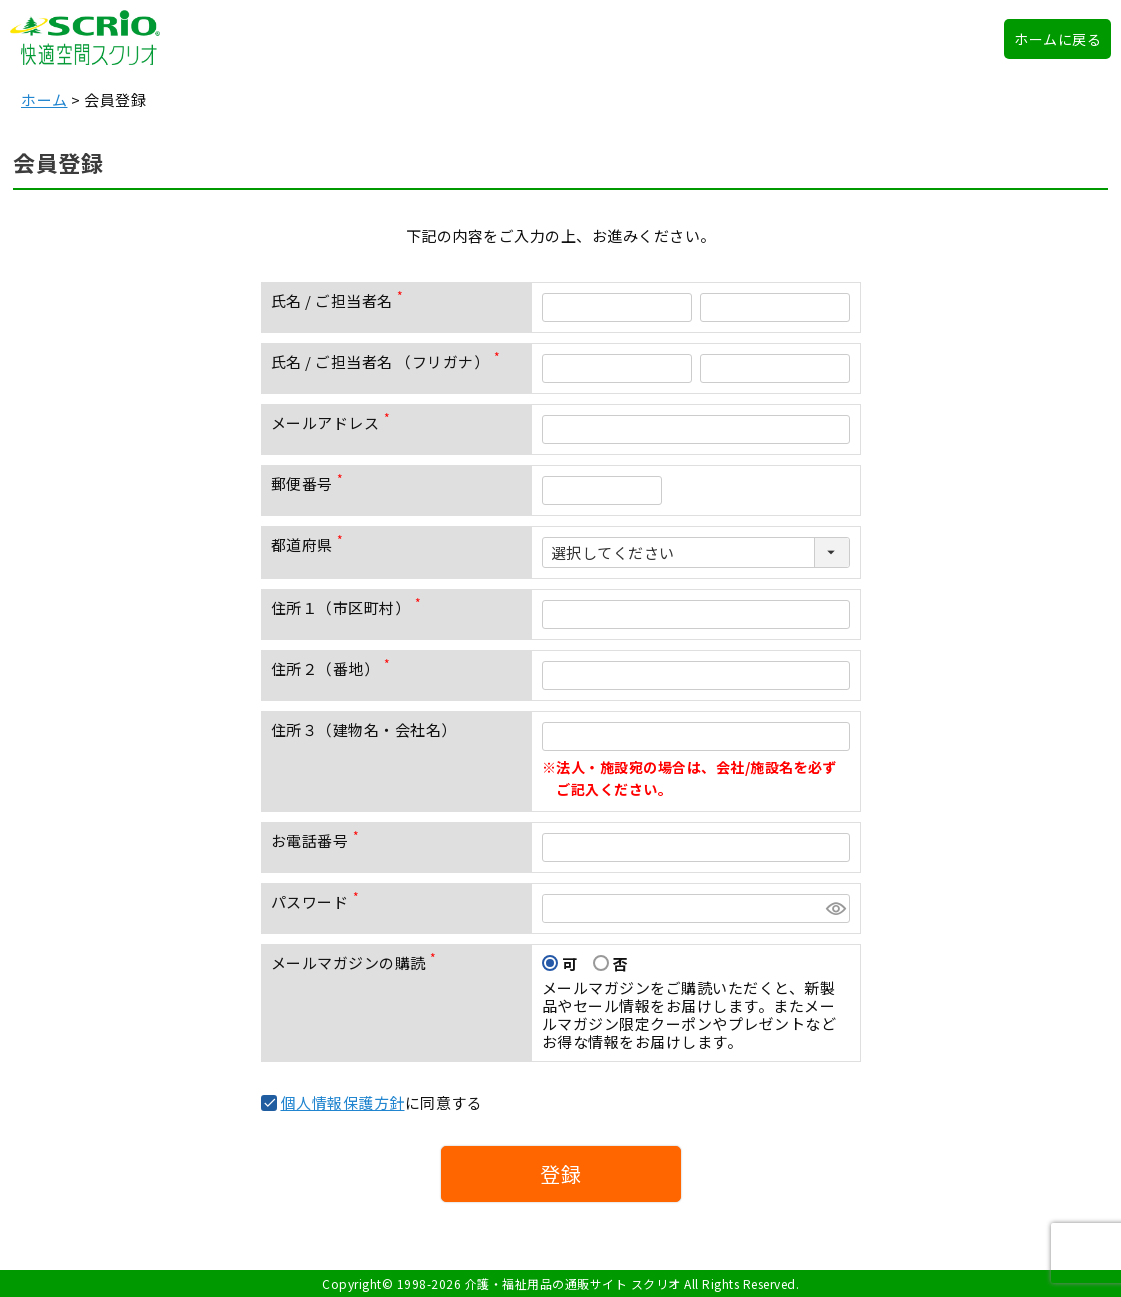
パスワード (319, 901)
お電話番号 (319, 840)
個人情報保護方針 (343, 1102)
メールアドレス (334, 422)
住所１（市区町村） (350, 607)
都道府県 (311, 544)
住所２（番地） (334, 668)
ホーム (44, 99)
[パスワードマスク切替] (835, 908)
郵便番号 (311, 483)
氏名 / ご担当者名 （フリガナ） (389, 361)
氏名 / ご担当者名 (341, 300)
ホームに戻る (1057, 39)
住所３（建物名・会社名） (364, 729)
